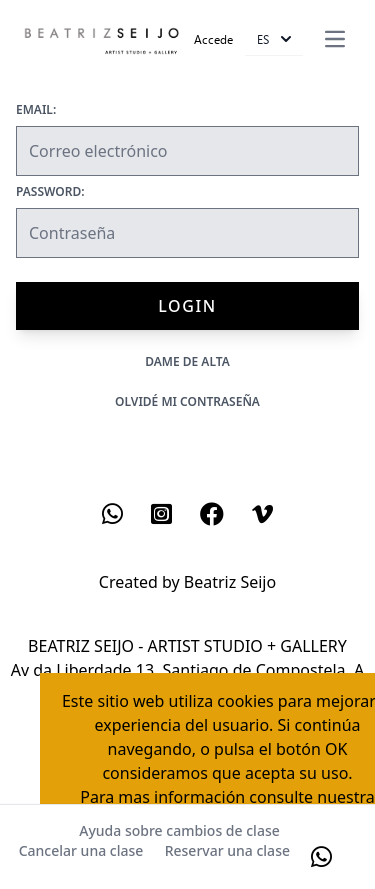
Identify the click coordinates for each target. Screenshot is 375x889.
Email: (36, 110)
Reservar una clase (227, 850)
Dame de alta (187, 361)
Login (187, 306)
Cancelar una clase (81, 850)
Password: (50, 192)
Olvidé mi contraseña (187, 401)
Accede (213, 39)
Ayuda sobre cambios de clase (179, 830)
